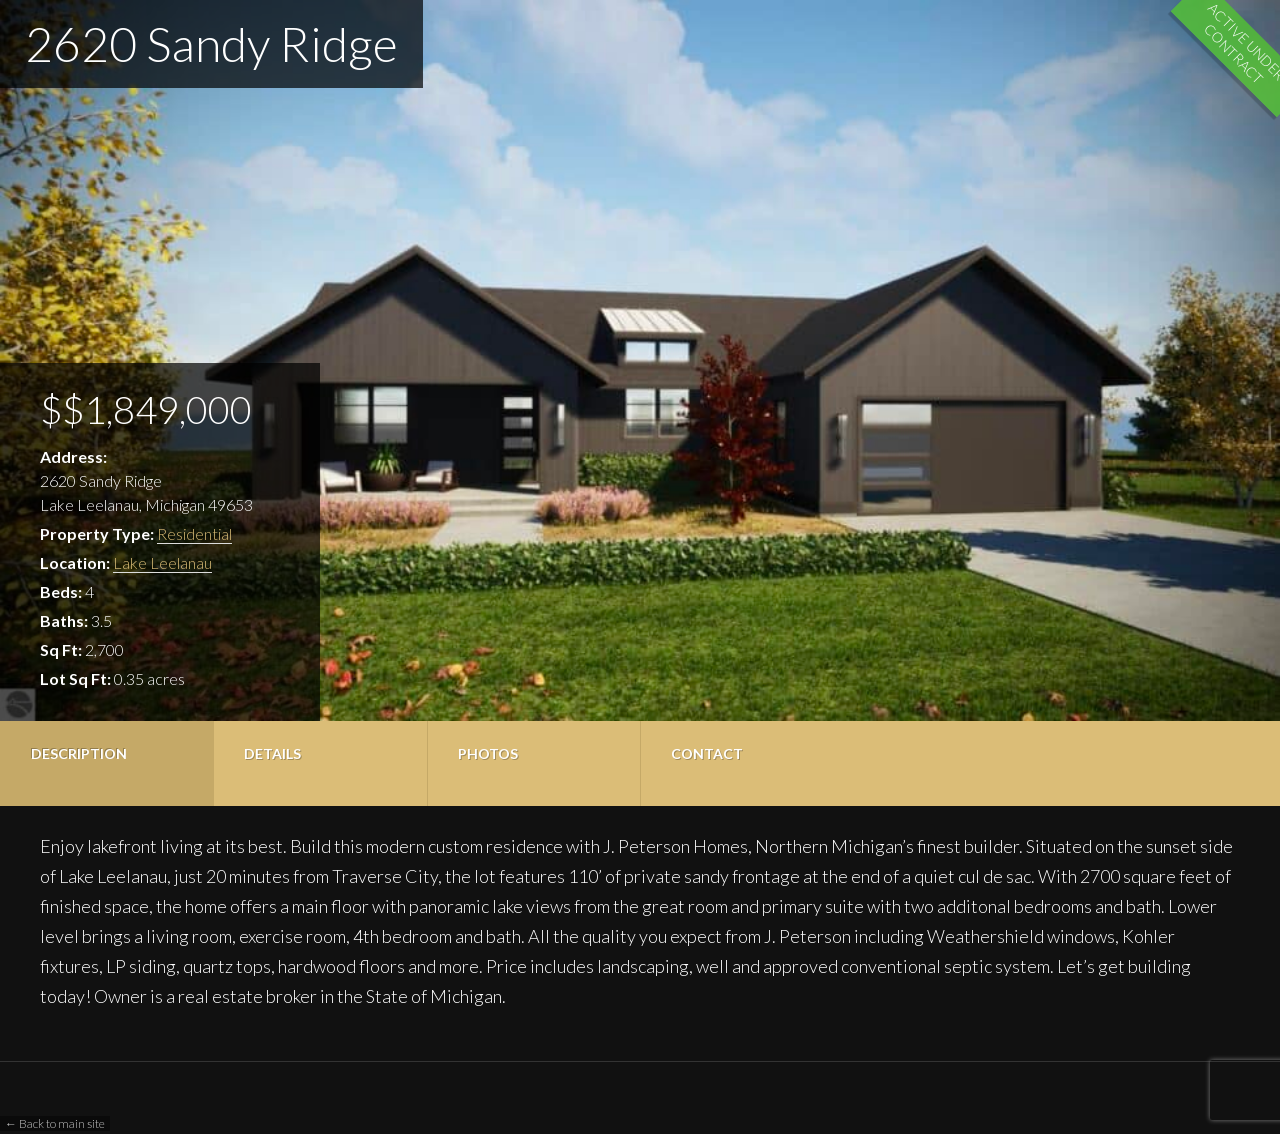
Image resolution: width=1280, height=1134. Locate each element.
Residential (194, 533)
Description (79, 753)
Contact (707, 753)
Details (272, 753)
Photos (488, 753)
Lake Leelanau (162, 562)
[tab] (106, 763)
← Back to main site (55, 1123)
